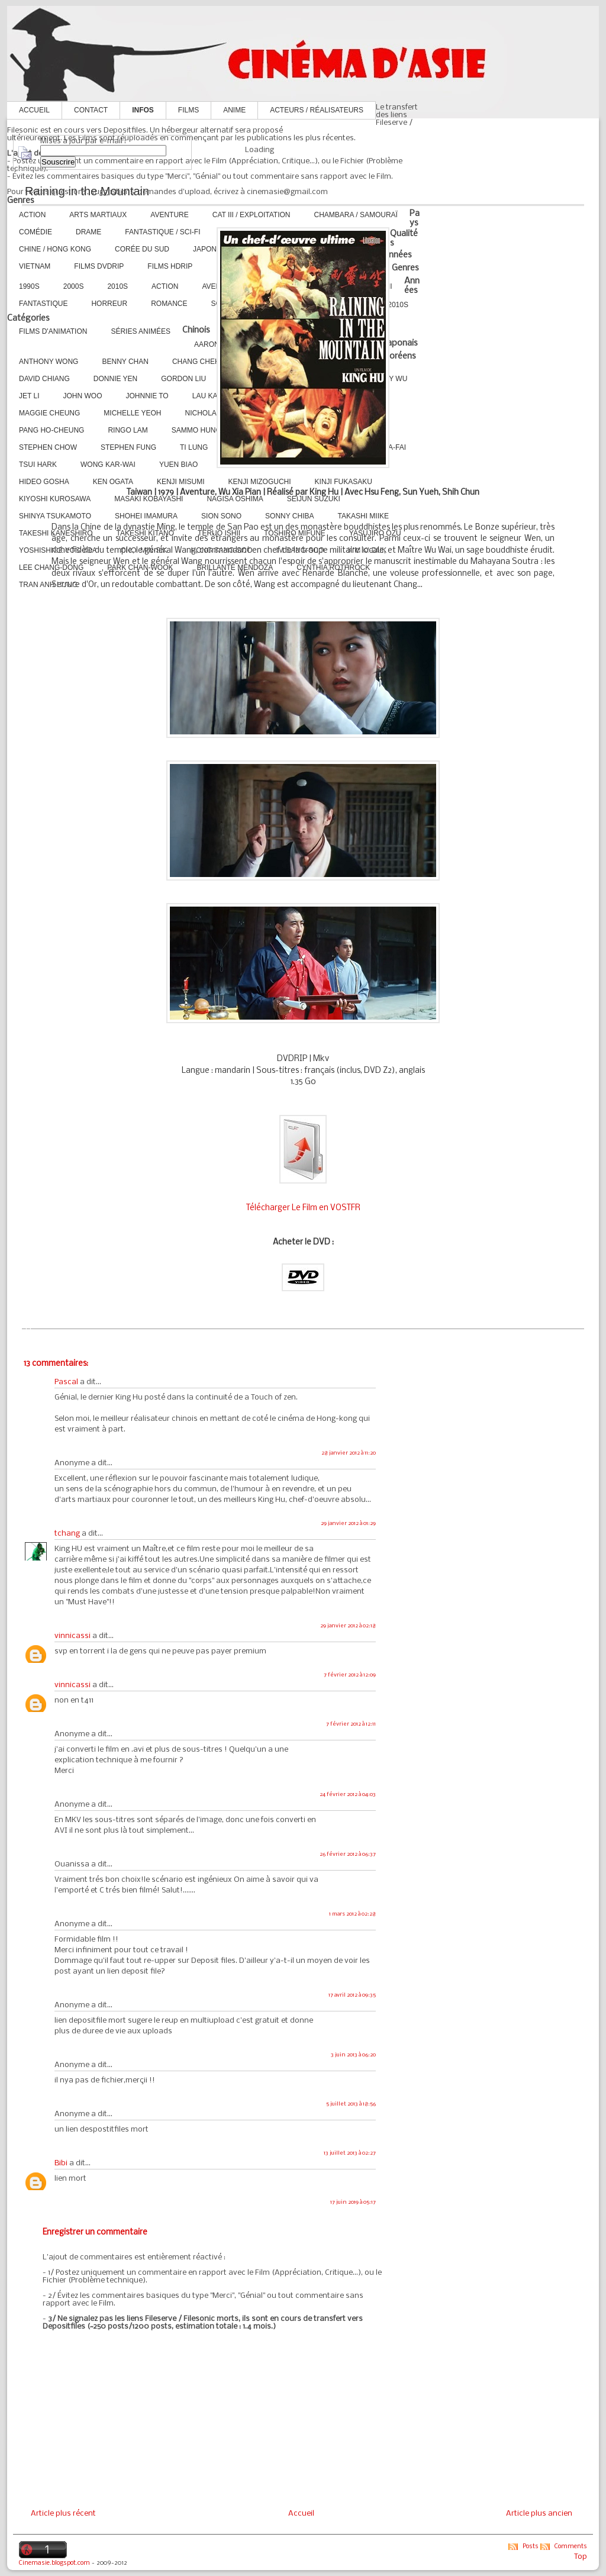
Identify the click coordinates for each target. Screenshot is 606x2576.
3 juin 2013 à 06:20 (353, 2055)
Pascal (66, 1382)
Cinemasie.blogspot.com (54, 2563)
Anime (234, 110)
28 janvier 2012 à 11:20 (348, 1453)
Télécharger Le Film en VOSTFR (303, 1208)
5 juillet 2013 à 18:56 (351, 2104)
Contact (91, 110)
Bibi (60, 2163)
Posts (531, 2546)
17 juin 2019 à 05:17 (353, 2202)
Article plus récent (63, 2513)
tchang (67, 1533)
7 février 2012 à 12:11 (351, 1724)
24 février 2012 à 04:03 (348, 1794)
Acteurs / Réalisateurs (316, 110)
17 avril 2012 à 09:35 (352, 1995)
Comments (571, 2546)
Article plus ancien (539, 2513)
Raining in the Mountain (87, 191)
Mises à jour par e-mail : (83, 141)
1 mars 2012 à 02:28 (352, 1914)
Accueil (34, 110)
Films (188, 110)
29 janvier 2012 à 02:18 (348, 1626)
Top (580, 2557)
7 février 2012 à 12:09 (350, 1675)
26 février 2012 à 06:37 (348, 1854)
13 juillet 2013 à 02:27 (350, 2153)
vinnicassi (72, 1636)
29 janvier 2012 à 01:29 (348, 1523)
